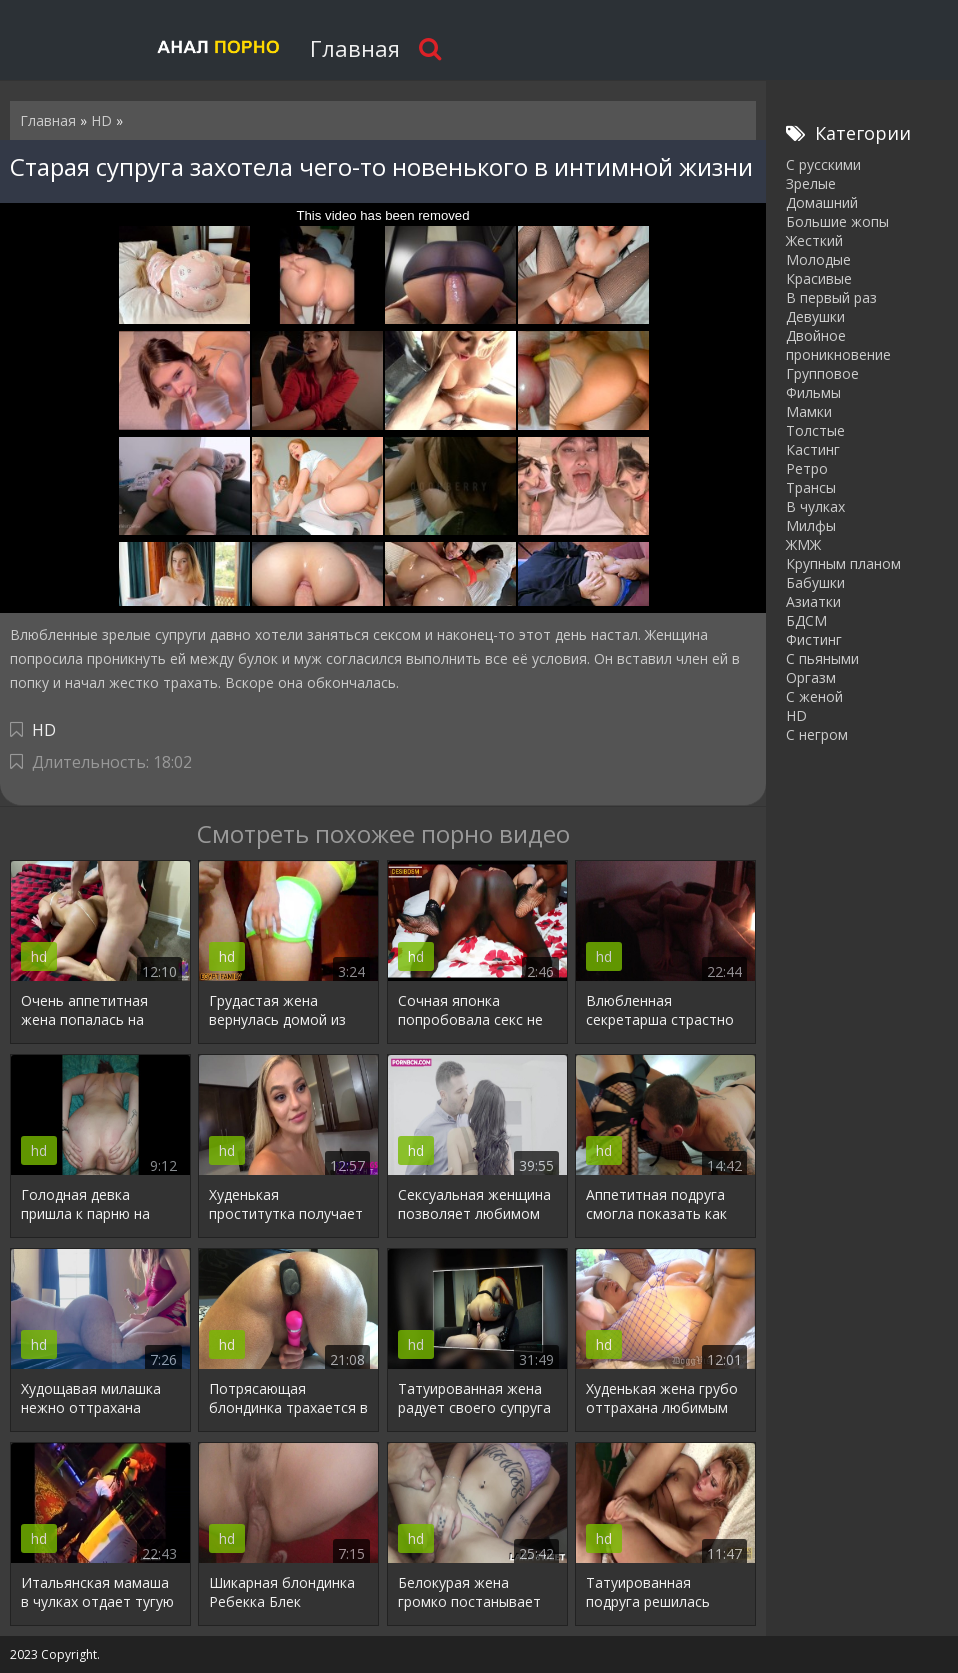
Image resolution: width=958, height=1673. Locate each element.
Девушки (815, 316)
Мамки (809, 411)
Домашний (822, 202)
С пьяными (822, 658)
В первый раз (831, 297)
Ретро (807, 468)
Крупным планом (843, 563)
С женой (814, 696)
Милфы (811, 525)
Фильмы (813, 392)
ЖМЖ (803, 544)
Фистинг (814, 639)
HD (44, 730)
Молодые (818, 259)
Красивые (819, 278)
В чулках (815, 506)
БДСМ (806, 620)
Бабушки (815, 582)
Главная (355, 48)
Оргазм (811, 677)
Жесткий (814, 240)
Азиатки (813, 601)
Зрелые (811, 183)
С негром (817, 734)
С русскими (823, 164)
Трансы (811, 487)
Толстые (815, 430)
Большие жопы (837, 221)
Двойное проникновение (838, 345)
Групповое (822, 373)
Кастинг (813, 449)
